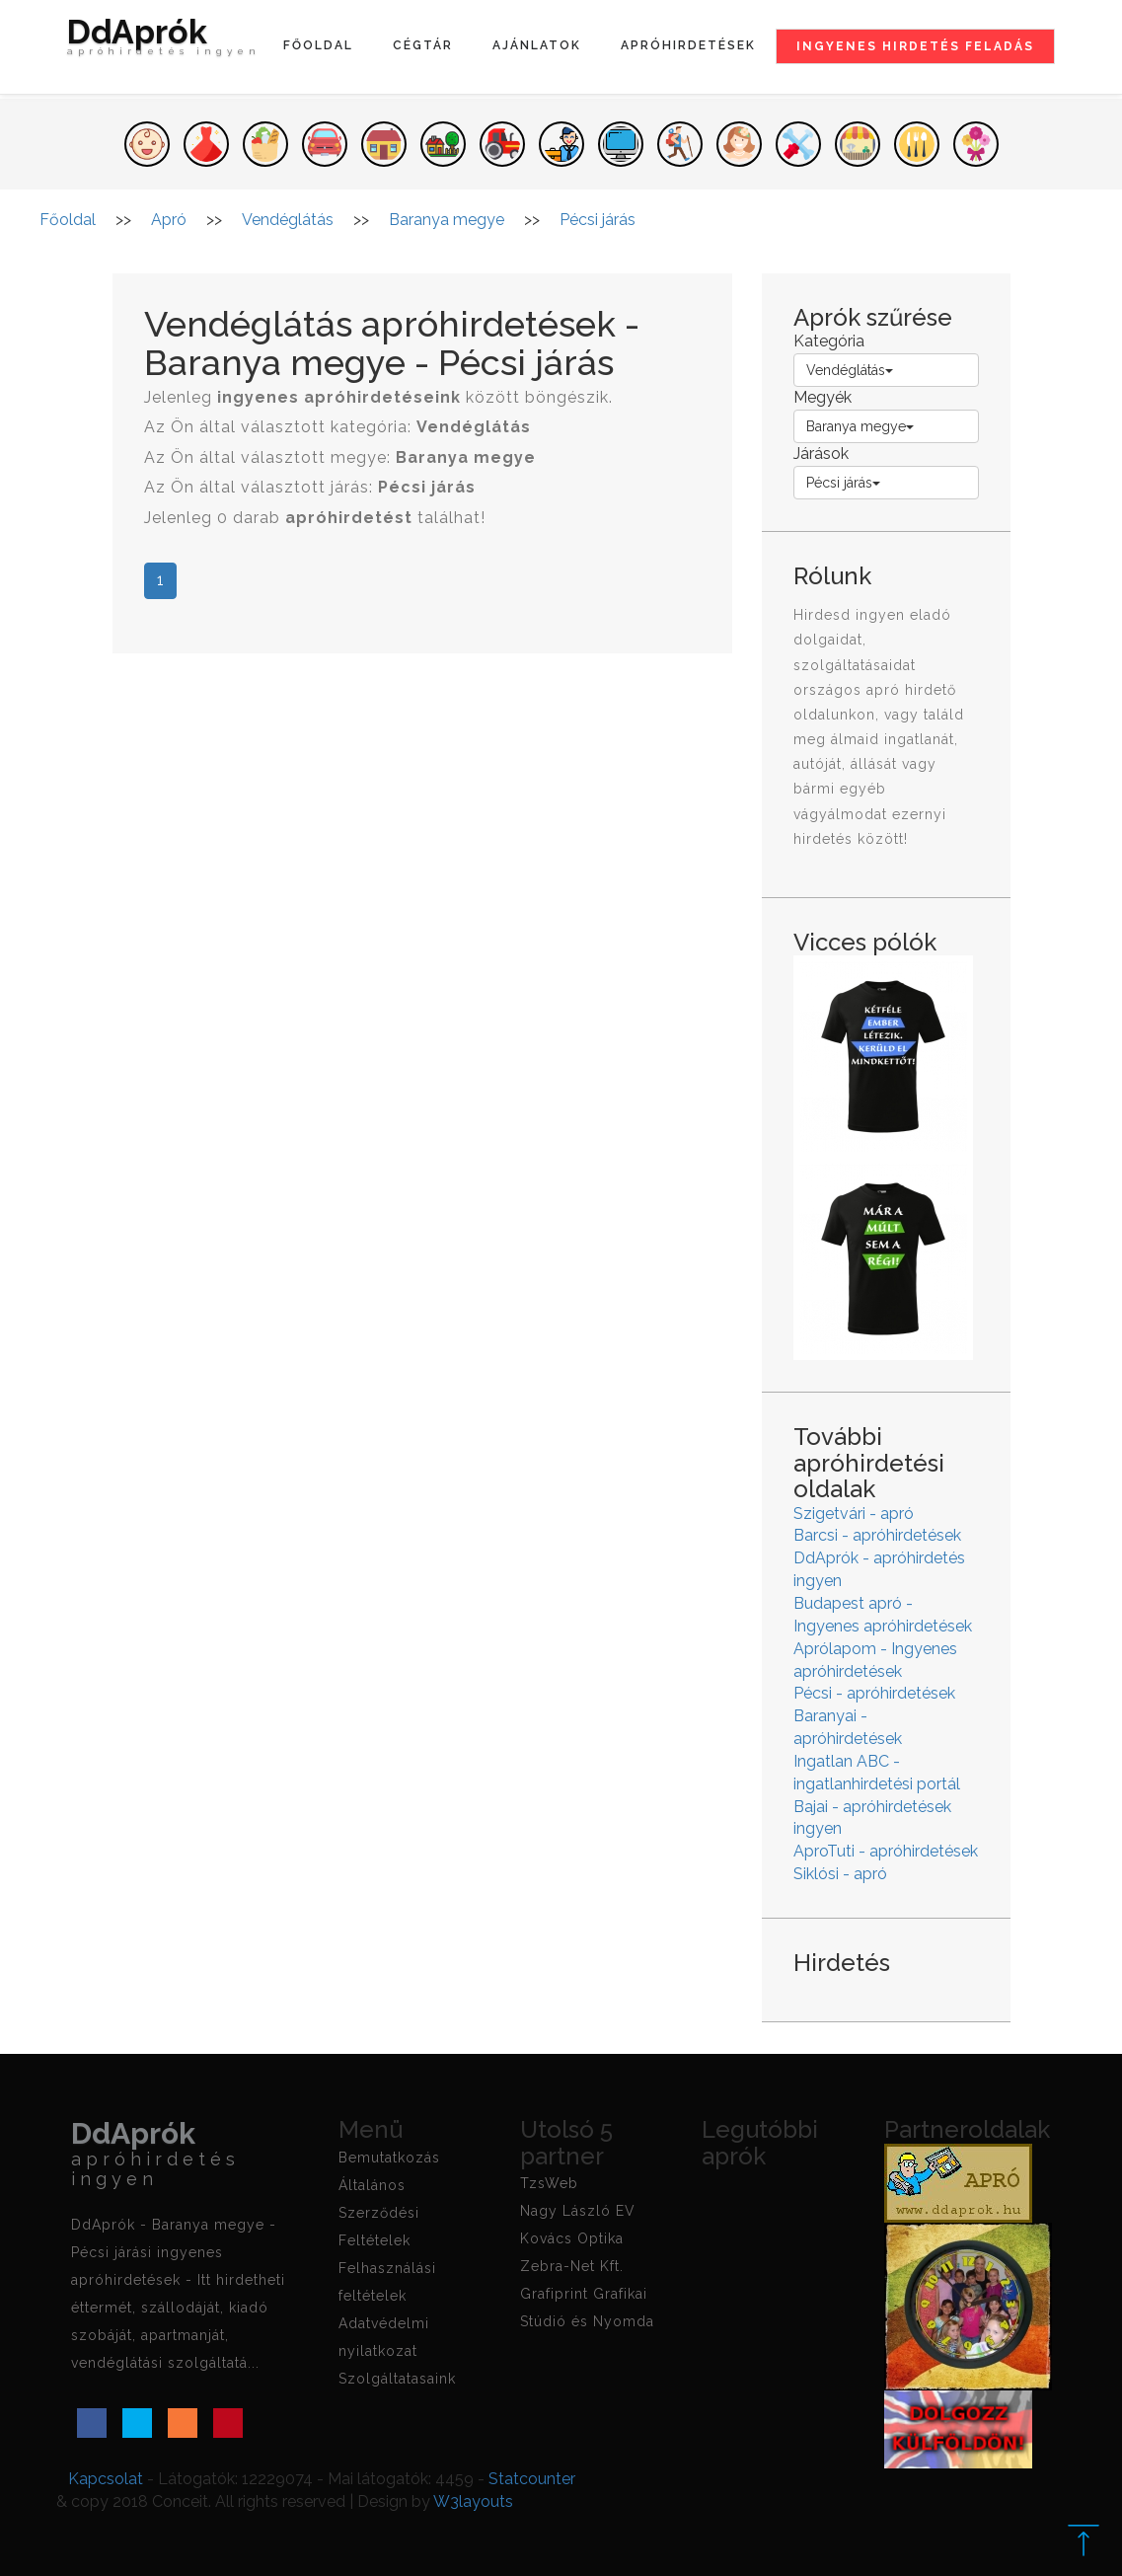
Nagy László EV (578, 2211)
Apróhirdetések (688, 45)
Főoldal (318, 45)
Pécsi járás (843, 483)
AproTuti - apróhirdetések (885, 1851)
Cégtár (423, 45)
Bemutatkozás (389, 2157)
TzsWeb (549, 2183)
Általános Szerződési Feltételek (378, 2212)
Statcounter (531, 2478)
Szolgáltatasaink (397, 2379)
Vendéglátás (849, 370)
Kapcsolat (105, 2478)
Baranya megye (860, 426)
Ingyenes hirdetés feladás (915, 46)
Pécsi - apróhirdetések (874, 1693)
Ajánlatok (536, 45)
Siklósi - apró (840, 1873)
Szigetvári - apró (853, 1513)
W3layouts (473, 2501)
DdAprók (164, 41)
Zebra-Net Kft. (572, 2266)
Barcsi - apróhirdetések (877, 1535)
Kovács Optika (572, 2238)
